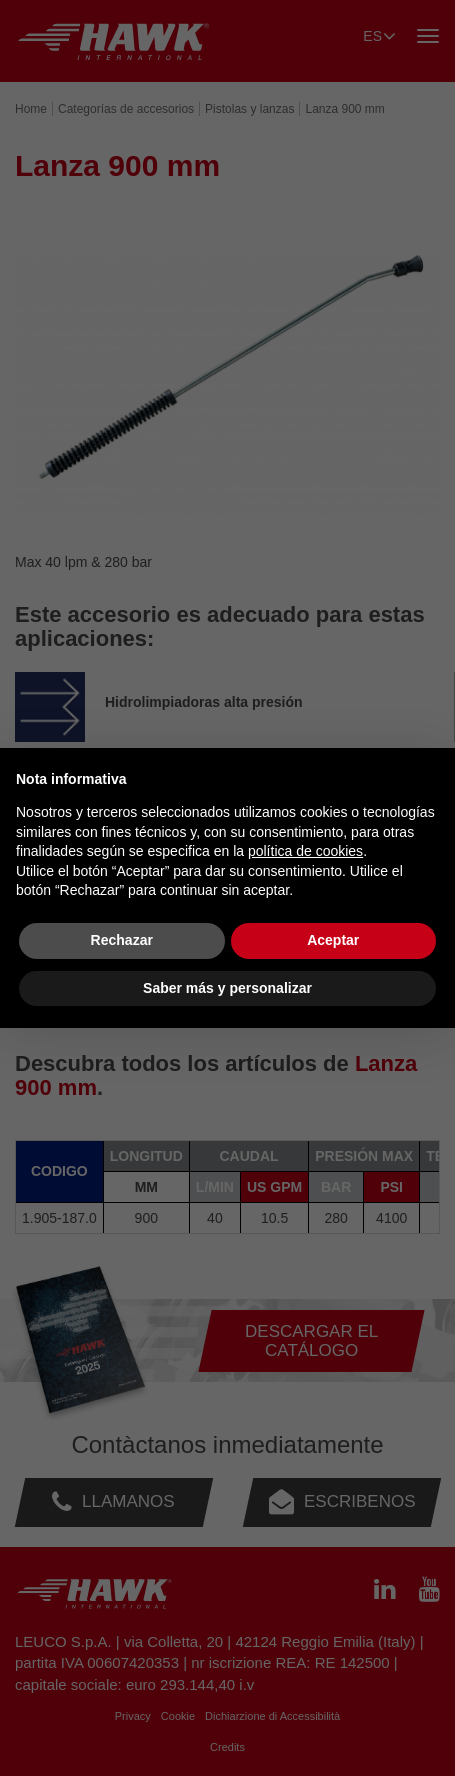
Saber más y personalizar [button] (227, 988)
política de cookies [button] (305, 851)
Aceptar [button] (333, 940)
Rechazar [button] (122, 940)
